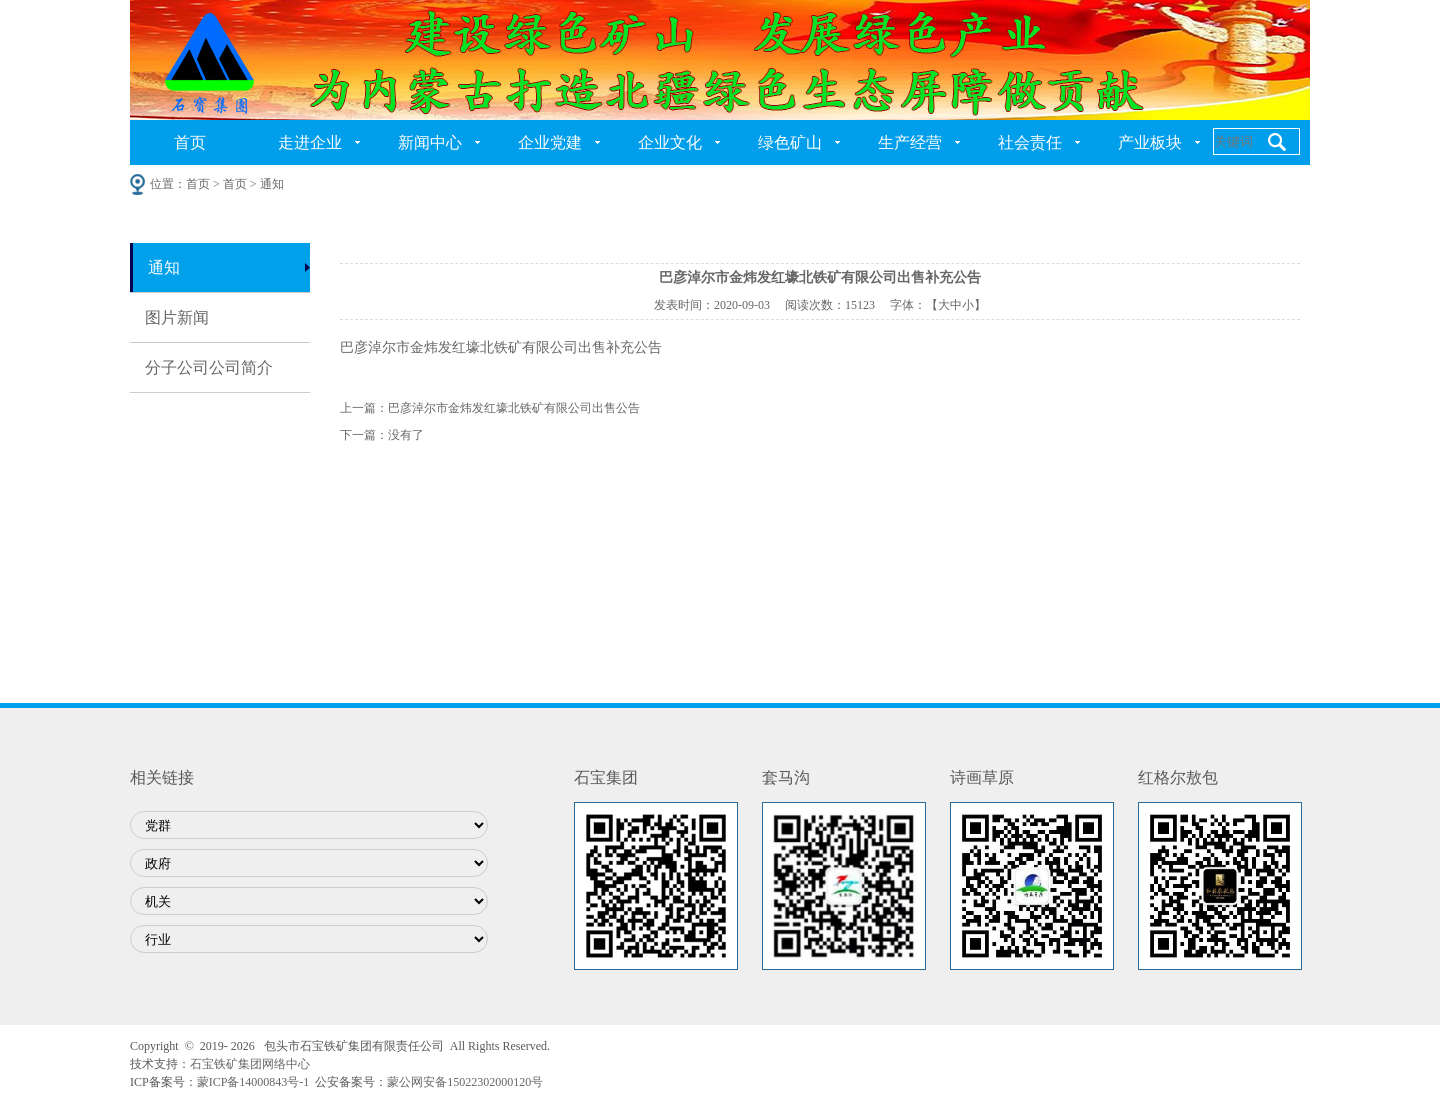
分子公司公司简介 (209, 367)
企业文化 (670, 142)
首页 (190, 142)
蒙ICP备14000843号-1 (253, 1082)
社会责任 (1030, 142)
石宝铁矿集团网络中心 (250, 1064)
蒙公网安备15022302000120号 (465, 1082)
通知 (164, 267)
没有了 (406, 435)
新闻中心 (430, 142)
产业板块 (1150, 142)
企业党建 (550, 142)
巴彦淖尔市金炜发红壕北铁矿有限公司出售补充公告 (501, 347)
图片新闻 (177, 317)
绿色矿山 (790, 142)
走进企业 (310, 142)
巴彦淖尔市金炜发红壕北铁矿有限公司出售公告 (514, 408)
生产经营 (910, 142)
